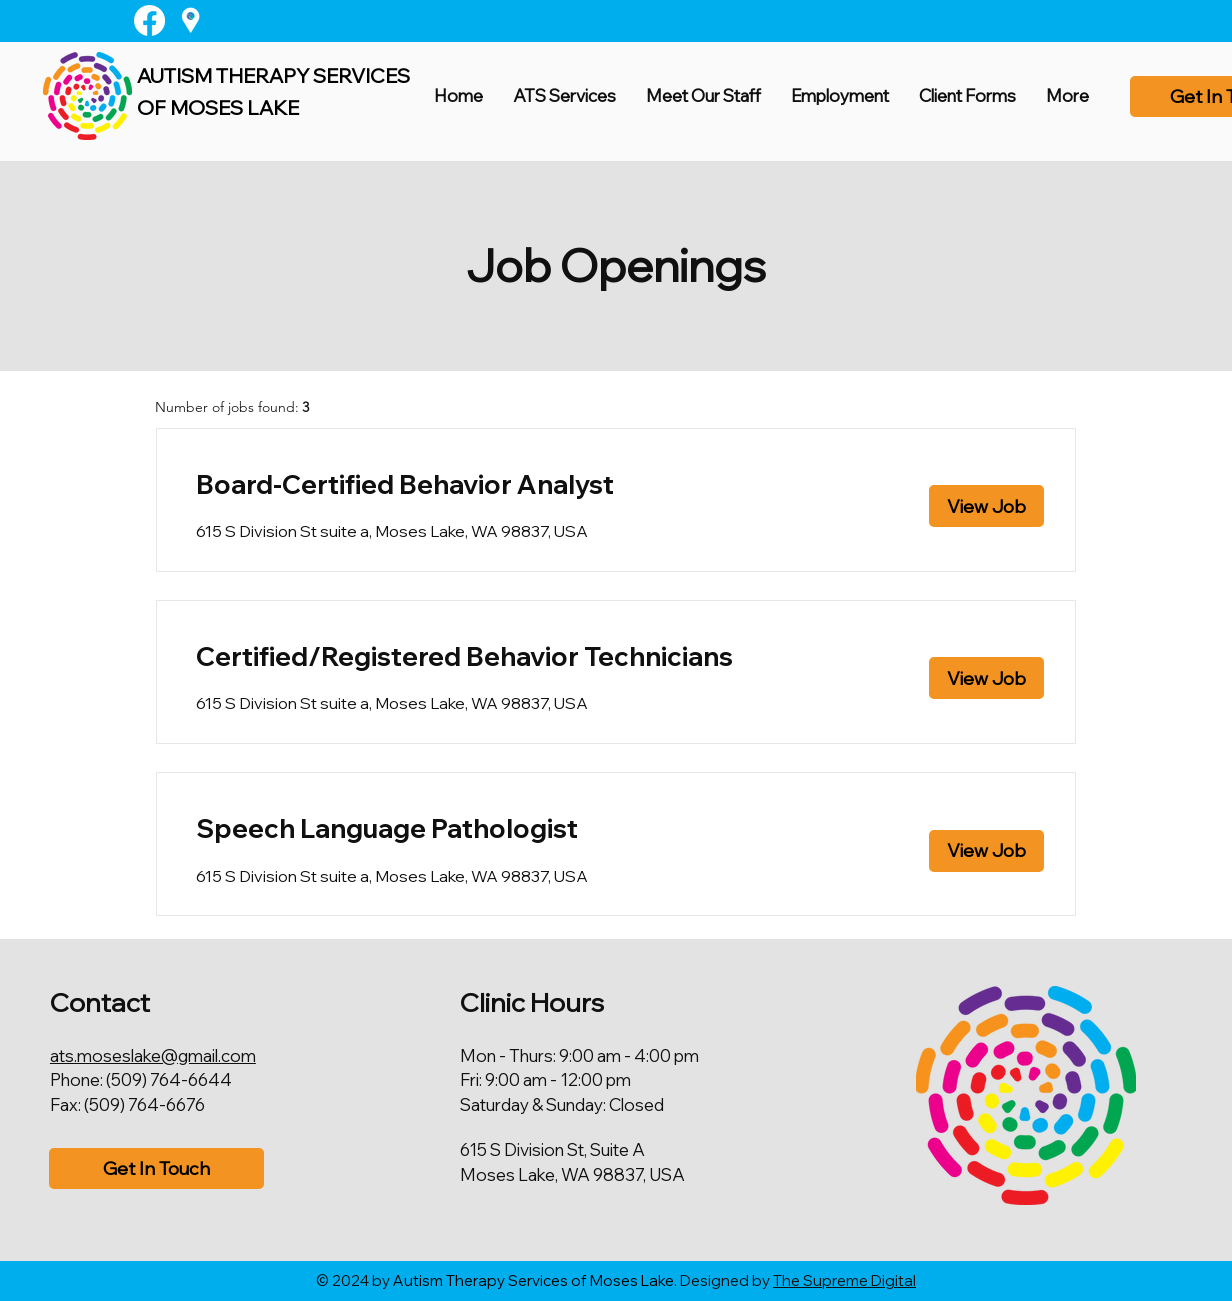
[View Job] (986, 506)
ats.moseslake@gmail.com (153, 1055)
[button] (703, 95)
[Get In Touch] (156, 1168)
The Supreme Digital (844, 1280)
